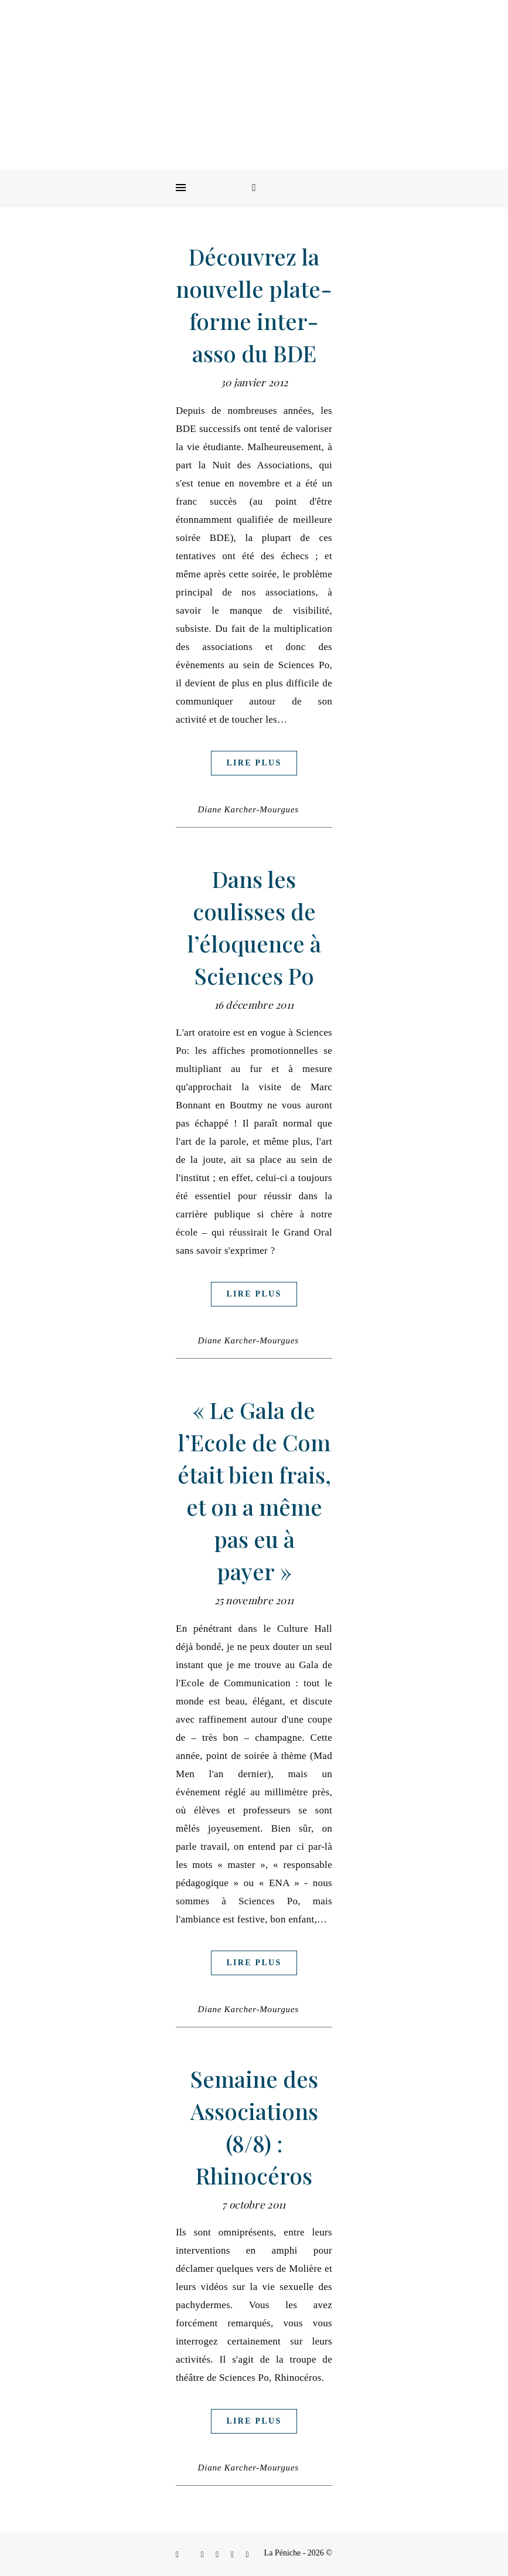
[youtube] (247, 2554)
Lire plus (253, 762)
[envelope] (233, 2554)
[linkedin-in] (218, 2554)
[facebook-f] (178, 2554)
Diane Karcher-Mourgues (248, 809)
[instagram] (203, 2554)
